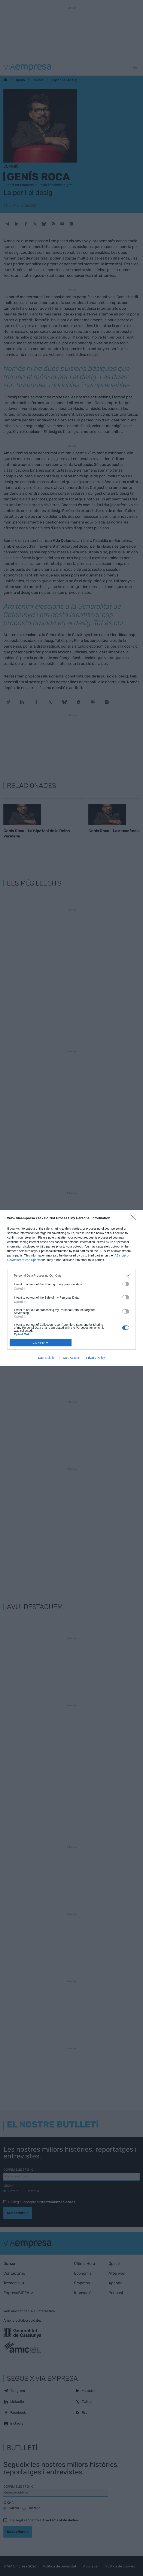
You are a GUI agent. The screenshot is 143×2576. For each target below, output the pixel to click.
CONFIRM (41, 1342)
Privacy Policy (95, 1357)
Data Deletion (47, 1357)
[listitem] (71, 1275)
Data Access (71, 1357)
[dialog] (71, 1288)
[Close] (135, 1218)
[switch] (125, 1284)
